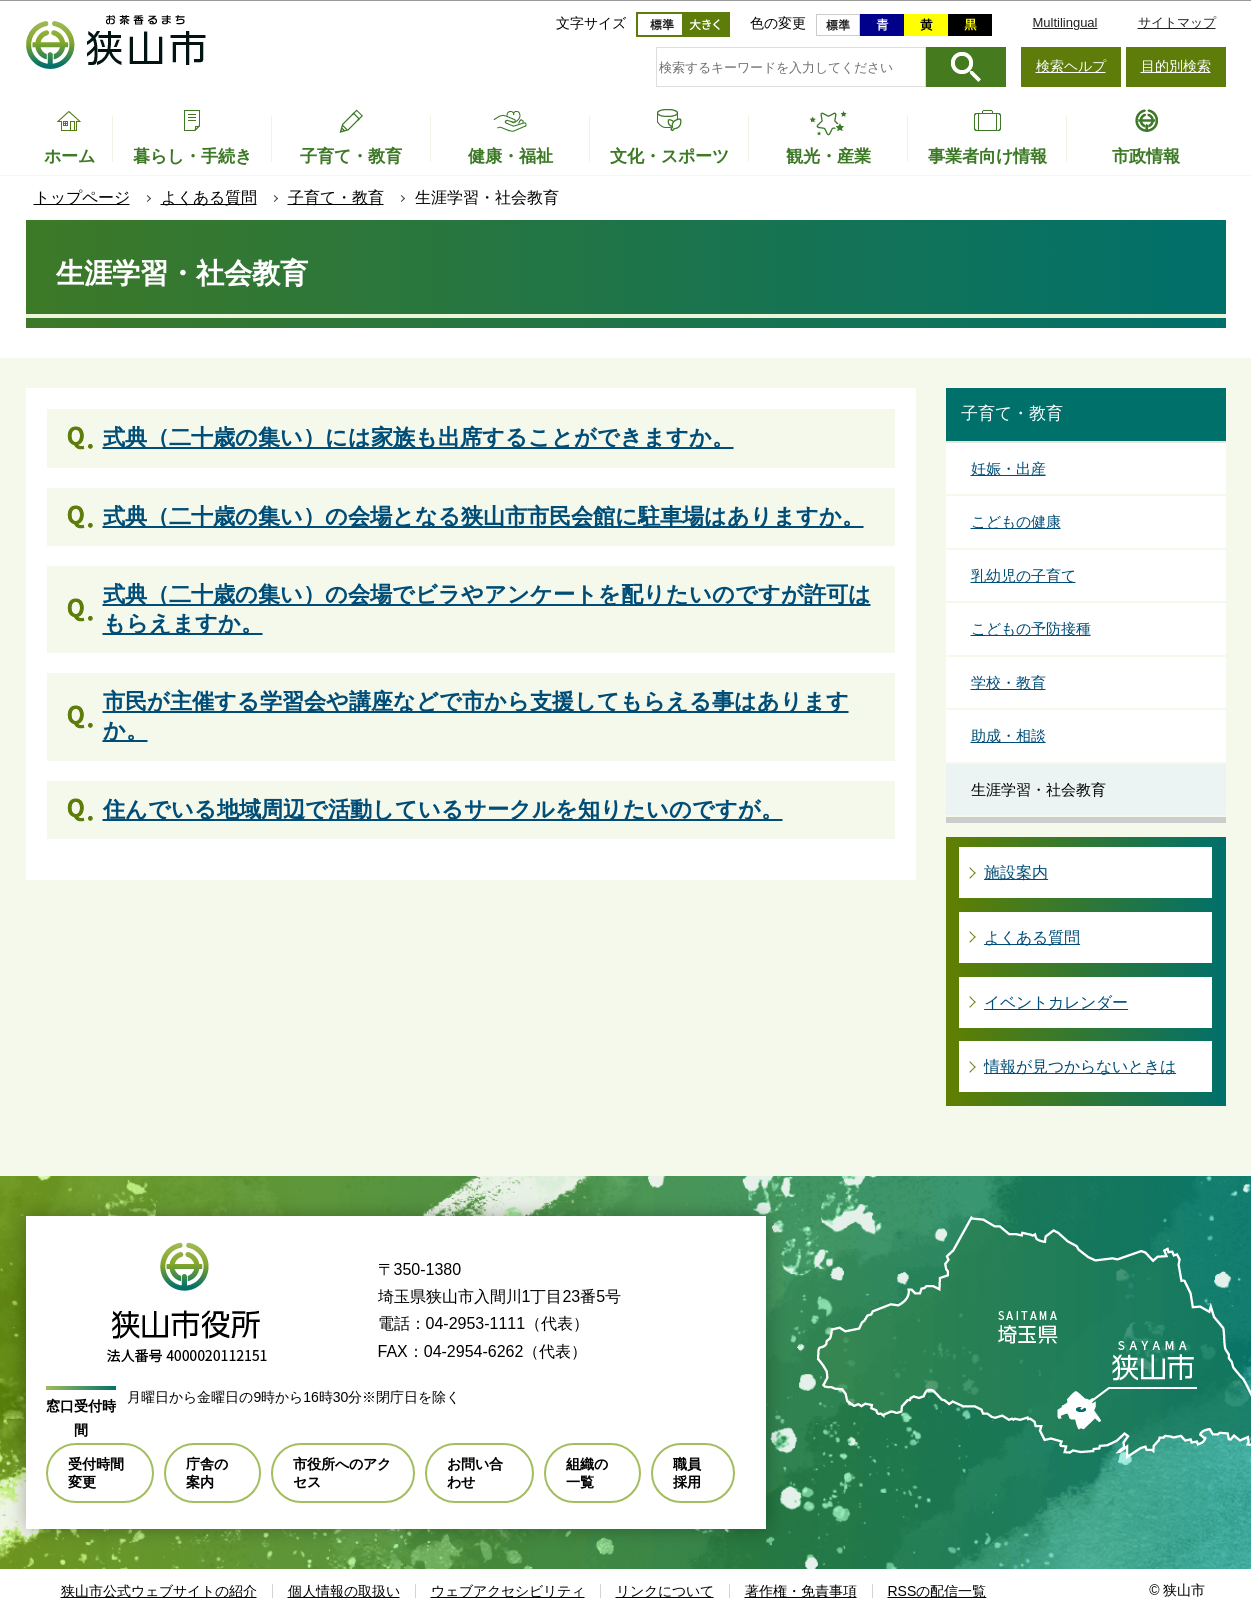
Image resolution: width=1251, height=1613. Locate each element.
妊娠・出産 (1008, 468)
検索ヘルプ (1071, 66)
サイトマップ (1177, 22)
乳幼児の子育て (1023, 575)
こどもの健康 (1016, 521)
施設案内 (1016, 872)
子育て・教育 (336, 197)
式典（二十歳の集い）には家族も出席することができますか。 (418, 437)
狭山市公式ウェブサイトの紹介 (159, 1591)
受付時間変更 (96, 1473)
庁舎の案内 (207, 1473)
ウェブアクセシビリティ (508, 1591)
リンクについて (665, 1591)
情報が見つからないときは (1080, 1066)
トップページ (82, 197)
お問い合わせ (475, 1473)
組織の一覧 (587, 1473)
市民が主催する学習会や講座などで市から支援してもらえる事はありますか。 (476, 716)
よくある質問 (209, 197)
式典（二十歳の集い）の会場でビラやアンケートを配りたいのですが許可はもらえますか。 (487, 609)
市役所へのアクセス (342, 1473)
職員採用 (687, 1473)
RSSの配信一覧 (937, 1591)
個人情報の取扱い (344, 1591)
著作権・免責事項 (801, 1591)
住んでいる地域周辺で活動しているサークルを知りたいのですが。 (443, 809)
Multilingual (1064, 22)
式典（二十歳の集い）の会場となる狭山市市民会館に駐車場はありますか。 (483, 516)
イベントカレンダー (1056, 1002)
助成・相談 (1008, 735)
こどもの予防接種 (1031, 628)
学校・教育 (1008, 682)
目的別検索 (1176, 66)
